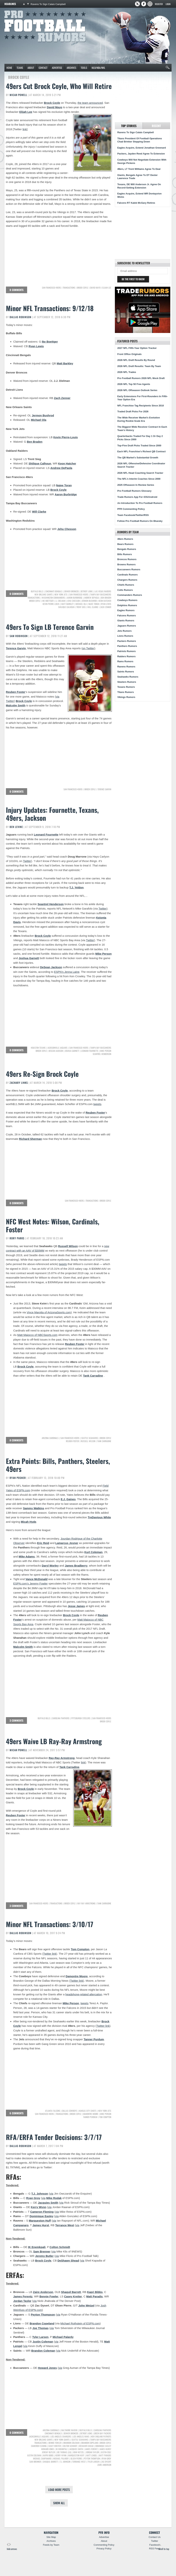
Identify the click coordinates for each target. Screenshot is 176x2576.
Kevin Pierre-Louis (65, 437)
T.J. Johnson (39, 2193)
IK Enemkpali (36, 2247)
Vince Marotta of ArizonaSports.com (49, 1312)
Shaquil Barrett (71, 2292)
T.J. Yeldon (76, 887)
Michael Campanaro (42, 2458)
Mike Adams (27, 1556)
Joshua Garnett (72, 1051)
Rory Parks (17, 1238)
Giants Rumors (125, 620)
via (51, 2193)
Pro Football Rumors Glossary (134, 490)
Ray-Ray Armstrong (62, 1758)
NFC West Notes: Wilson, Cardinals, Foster (52, 1225)
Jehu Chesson (66, 529)
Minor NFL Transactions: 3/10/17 (49, 1924)
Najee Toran (64, 485)
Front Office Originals (129, 354)
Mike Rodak (53, 2198)
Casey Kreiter (73, 2296)
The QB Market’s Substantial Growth (137, 457)
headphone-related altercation (83, 1994)
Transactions (69, 288)
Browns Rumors (126, 564)
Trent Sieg (81, 607)
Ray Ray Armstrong (86, 1903)
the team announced (90, 102)
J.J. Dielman (60, 601)
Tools (84, 68)
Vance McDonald (36, 1579)
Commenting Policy (104, 2544)
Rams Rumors (125, 661)
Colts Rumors (125, 590)
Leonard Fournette (89, 1051)
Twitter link (49, 1953)
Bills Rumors (124, 554)
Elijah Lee (25, 111)
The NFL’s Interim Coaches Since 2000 (138, 478)
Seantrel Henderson (102, 1054)
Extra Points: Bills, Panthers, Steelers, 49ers (58, 1465)
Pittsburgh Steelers (80, 1718)
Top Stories (128, 126)
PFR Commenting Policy (131, 509)
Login (168, 4)
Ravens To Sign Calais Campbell (48, 4)
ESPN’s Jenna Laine (66, 971)
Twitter (27, 861)
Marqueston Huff (40, 2220)
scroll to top (163, 2546)
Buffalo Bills (37, 591)
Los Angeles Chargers (61, 2436)
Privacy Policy (104, 2548)
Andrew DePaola (61, 467)
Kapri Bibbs (94, 2292)
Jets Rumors (124, 630)
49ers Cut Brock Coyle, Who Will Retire (59, 86)
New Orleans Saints (44, 594)
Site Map (51, 2537)
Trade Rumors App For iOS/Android (137, 497)
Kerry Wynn (38, 2207)
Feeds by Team (51, 2544)
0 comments (16, 290)
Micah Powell (18, 95)
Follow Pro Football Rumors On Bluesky (140, 521)
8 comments (16, 1440)
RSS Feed (154, 2548)
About (31, 68)
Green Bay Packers (102, 2433)
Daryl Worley (50, 1565)
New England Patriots (101, 2436)
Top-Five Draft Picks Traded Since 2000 (139, 445)
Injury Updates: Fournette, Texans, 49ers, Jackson (52, 814)
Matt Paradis (94, 2296)
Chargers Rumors (127, 579)
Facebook (154, 2544)
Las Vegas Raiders (103, 591)
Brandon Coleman (43, 2350)
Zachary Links (19, 1083)
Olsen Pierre (76, 2458)
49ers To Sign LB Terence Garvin (50, 627)
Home (9, 68)
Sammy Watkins (33, 1508)
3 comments (16, 1720)
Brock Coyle (52, 102)
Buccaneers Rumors (128, 569)
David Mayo (54, 107)
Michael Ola (38, 419)
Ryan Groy (33, 2198)
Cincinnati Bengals (53, 591)
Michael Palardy (63, 2336)
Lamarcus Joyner (66, 1543)
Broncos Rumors (126, 559)
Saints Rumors (125, 671)
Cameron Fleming (42, 2211)
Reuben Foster (15, 691)
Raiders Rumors (126, 656)
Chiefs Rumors (125, 584)
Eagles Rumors (125, 610)
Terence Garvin (16, 648)
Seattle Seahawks (89, 1438)
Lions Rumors (125, 635)
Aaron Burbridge (66, 494)
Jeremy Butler (44, 2255)
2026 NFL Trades (126, 372)
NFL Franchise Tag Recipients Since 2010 (140, 405)
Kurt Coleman (93, 1552)
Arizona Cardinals (50, 1438)
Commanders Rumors (129, 595)
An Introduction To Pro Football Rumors (139, 503)
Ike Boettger (50, 341)
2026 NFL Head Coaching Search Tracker (140, 473)
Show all (59, 2503)
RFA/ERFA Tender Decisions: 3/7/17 (54, 2137)
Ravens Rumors (126, 666)
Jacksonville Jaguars (57, 1048)
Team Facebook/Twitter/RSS (133, 515)
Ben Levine (16, 827)
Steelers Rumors (126, 682)
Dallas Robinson (20, 317)
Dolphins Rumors (127, 605)
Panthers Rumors (127, 646)
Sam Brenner (41, 2251)
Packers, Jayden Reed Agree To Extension (141, 153)
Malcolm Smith (15, 705)
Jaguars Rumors (126, 625)
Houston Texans (38, 1048)
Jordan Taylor (22, 2300)
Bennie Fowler (49, 2296)
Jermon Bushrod (43, 415)
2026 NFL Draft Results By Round (136, 360)
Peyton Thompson (43, 2314)
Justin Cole (106, 2452)
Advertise (57, 68)
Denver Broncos (71, 591)
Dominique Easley (41, 2216)
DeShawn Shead (68, 2260)
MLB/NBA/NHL (98, 68)
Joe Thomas (40, 2328)
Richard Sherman (30, 1138)
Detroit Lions (87, 591)
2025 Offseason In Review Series (135, 485)
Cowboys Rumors (127, 600)
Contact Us (154, 2537)
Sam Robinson (19, 636)
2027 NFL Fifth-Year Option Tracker (137, 348)
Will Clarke (39, 511)
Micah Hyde (28, 1521)
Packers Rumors (126, 641)
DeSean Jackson (56, 1051)
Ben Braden (34, 441)
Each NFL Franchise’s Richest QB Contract (141, 451)
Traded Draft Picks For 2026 (132, 411)
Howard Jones (47, 2367)
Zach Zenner (62, 398)
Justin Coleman (43, 2341)
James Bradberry (76, 1565)
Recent (156, 126)
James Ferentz (23, 2296)
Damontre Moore (77, 1976)
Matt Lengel (91, 2455)
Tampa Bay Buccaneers (100, 594)
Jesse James (76, 1606)
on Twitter (88, 648)
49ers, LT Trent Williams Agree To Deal (138, 169)
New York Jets (60, 594)
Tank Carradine (93, 1375)
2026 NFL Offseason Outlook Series (137, 390)
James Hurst (40, 2225)
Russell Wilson (68, 1246)
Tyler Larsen (40, 2336)
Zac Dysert (106, 2462)
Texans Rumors (126, 687)
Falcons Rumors (126, 615)
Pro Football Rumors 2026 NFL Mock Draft (141, 378)
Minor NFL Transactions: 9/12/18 (50, 308)
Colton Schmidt (59, 2247)
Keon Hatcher (67, 463)
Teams (20, 68)
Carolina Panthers (60, 1718)
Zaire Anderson (43, 2292)
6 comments (16, 2113)
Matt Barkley (65, 363)
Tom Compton (80, 1949)
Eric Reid (43, 1543)
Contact (43, 68)
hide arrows (12, 2546)
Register (159, 4)
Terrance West (64, 2225)
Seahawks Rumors (127, 676)
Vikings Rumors (126, 697)
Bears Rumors (125, 544)
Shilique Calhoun (40, 463)
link (25, 129)
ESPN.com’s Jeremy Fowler (30, 1583)
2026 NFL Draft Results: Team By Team (139, 366)
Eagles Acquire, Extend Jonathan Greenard (141, 147)
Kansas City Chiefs (87, 2111)
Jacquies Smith (48, 2202)
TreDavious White (99, 1517)
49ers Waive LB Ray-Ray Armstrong (54, 1741)
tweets (97, 1104)
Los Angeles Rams (81, 2436)
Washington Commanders (53, 598)
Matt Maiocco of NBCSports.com (37, 1334)
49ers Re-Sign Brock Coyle (42, 1074)
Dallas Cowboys (69, 2111)
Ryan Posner (18, 1478)
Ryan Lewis (36, 346)
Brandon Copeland (42, 2323)
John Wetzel (86, 2305)
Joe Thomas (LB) (64, 2452)
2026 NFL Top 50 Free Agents (133, 384)
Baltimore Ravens (69, 2430)
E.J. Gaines (68, 1499)
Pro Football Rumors (18, 9)
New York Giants (62, 2440)
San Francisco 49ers (51, 288)
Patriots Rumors (126, 651)
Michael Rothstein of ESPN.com (80, 2323)
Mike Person (105, 1051)
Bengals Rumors (126, 549)
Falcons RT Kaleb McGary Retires (136, 202)
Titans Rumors (125, 692)
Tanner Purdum (94, 2039)
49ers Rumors (125, 539)
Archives (71, 68)
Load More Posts (59, 2489)
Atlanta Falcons (52, 2111)
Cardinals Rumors (127, 574)
